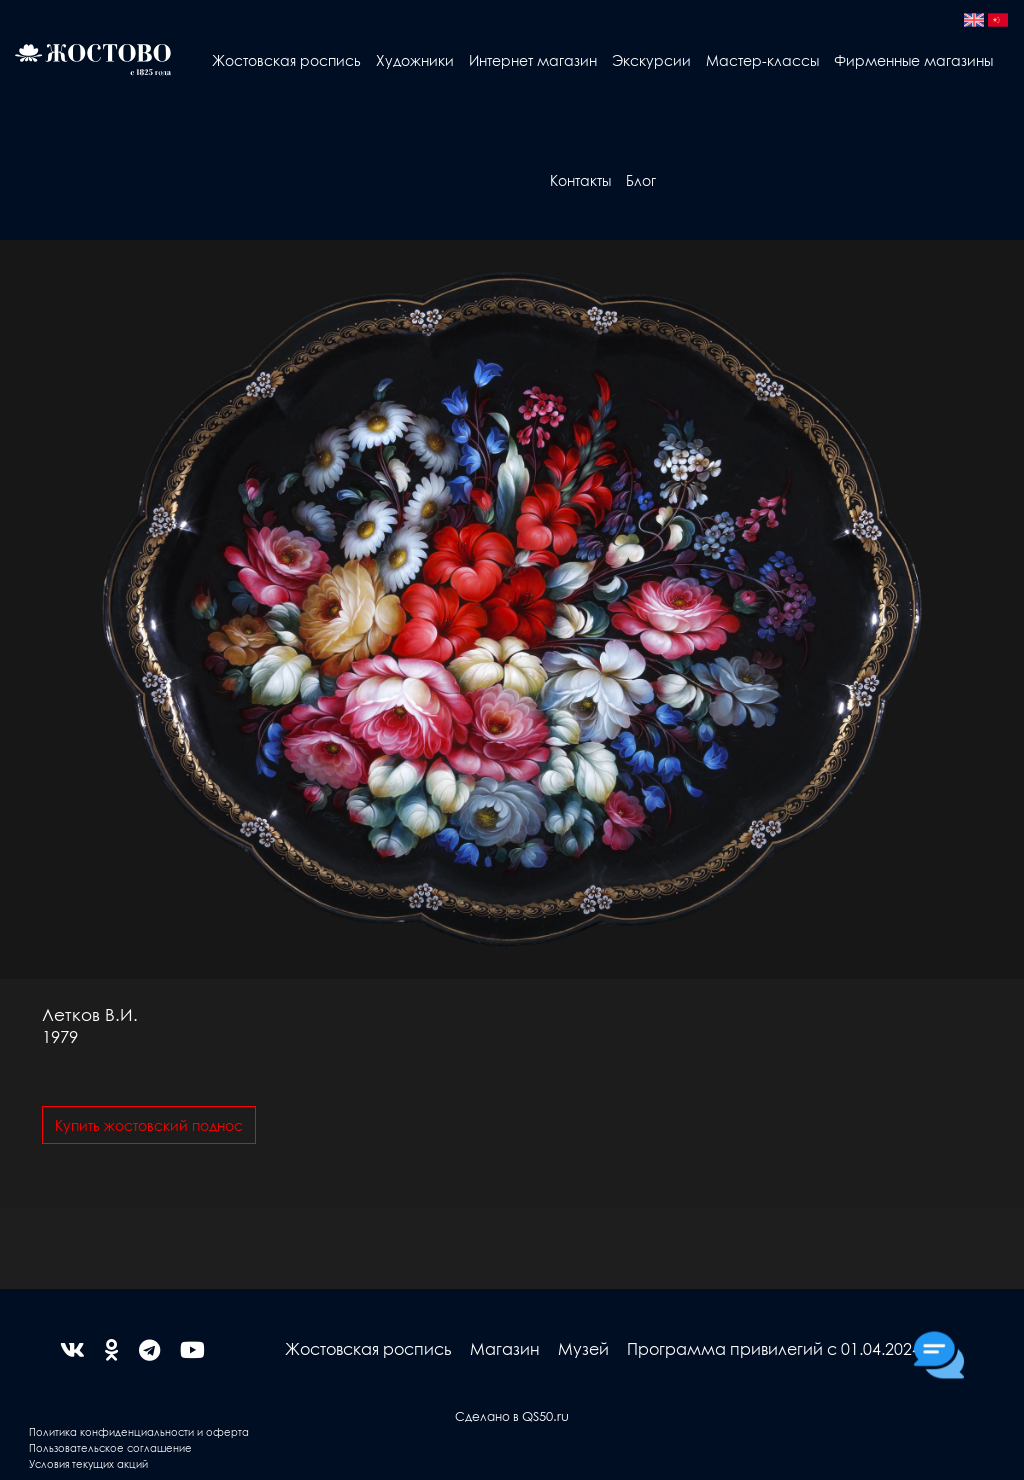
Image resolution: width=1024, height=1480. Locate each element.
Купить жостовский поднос (149, 1125)
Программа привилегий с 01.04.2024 (774, 1348)
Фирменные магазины (913, 60)
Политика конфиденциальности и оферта (139, 1431)
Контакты (580, 180)
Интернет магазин (533, 60)
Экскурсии (651, 60)
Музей (583, 1348)
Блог (641, 180)
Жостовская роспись (286, 60)
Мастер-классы (762, 60)
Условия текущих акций (88, 1463)
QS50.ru (545, 1415)
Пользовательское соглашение (110, 1447)
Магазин (505, 1348)
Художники (415, 60)
